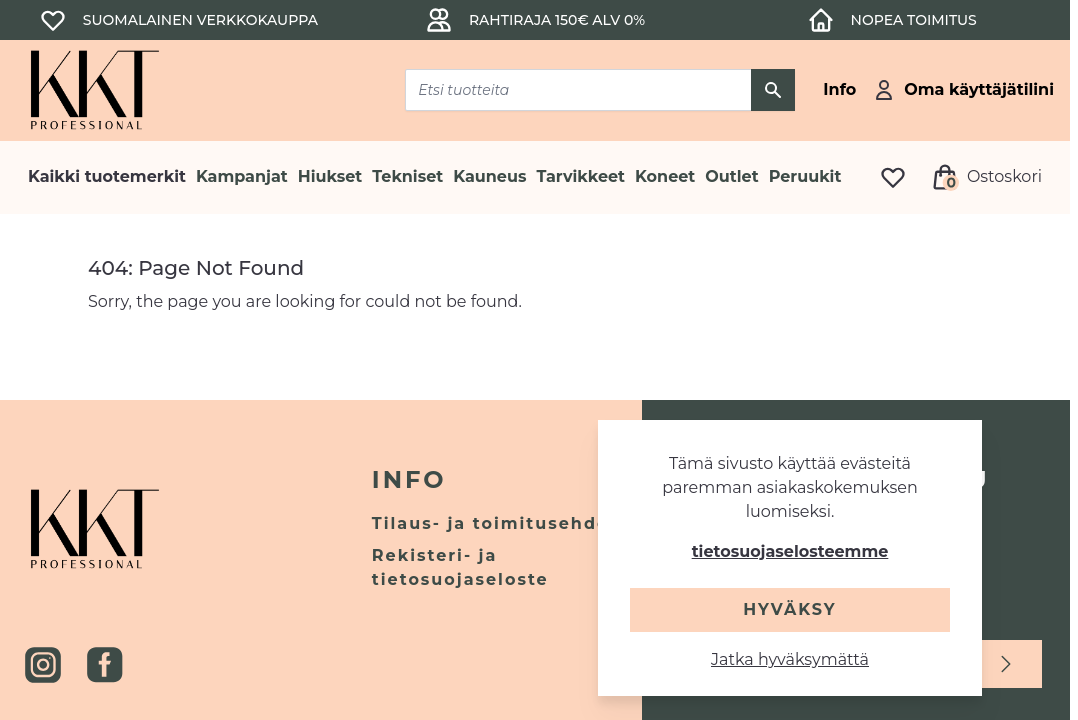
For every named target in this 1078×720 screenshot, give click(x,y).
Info (409, 479)
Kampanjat (242, 176)
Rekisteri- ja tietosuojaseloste (460, 567)
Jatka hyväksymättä (790, 659)
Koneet (665, 176)
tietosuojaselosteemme (790, 551)
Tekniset (407, 176)
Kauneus (489, 176)
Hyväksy (789, 609)
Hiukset (330, 176)
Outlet (731, 176)
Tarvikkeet (580, 176)
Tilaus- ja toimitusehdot (495, 523)
